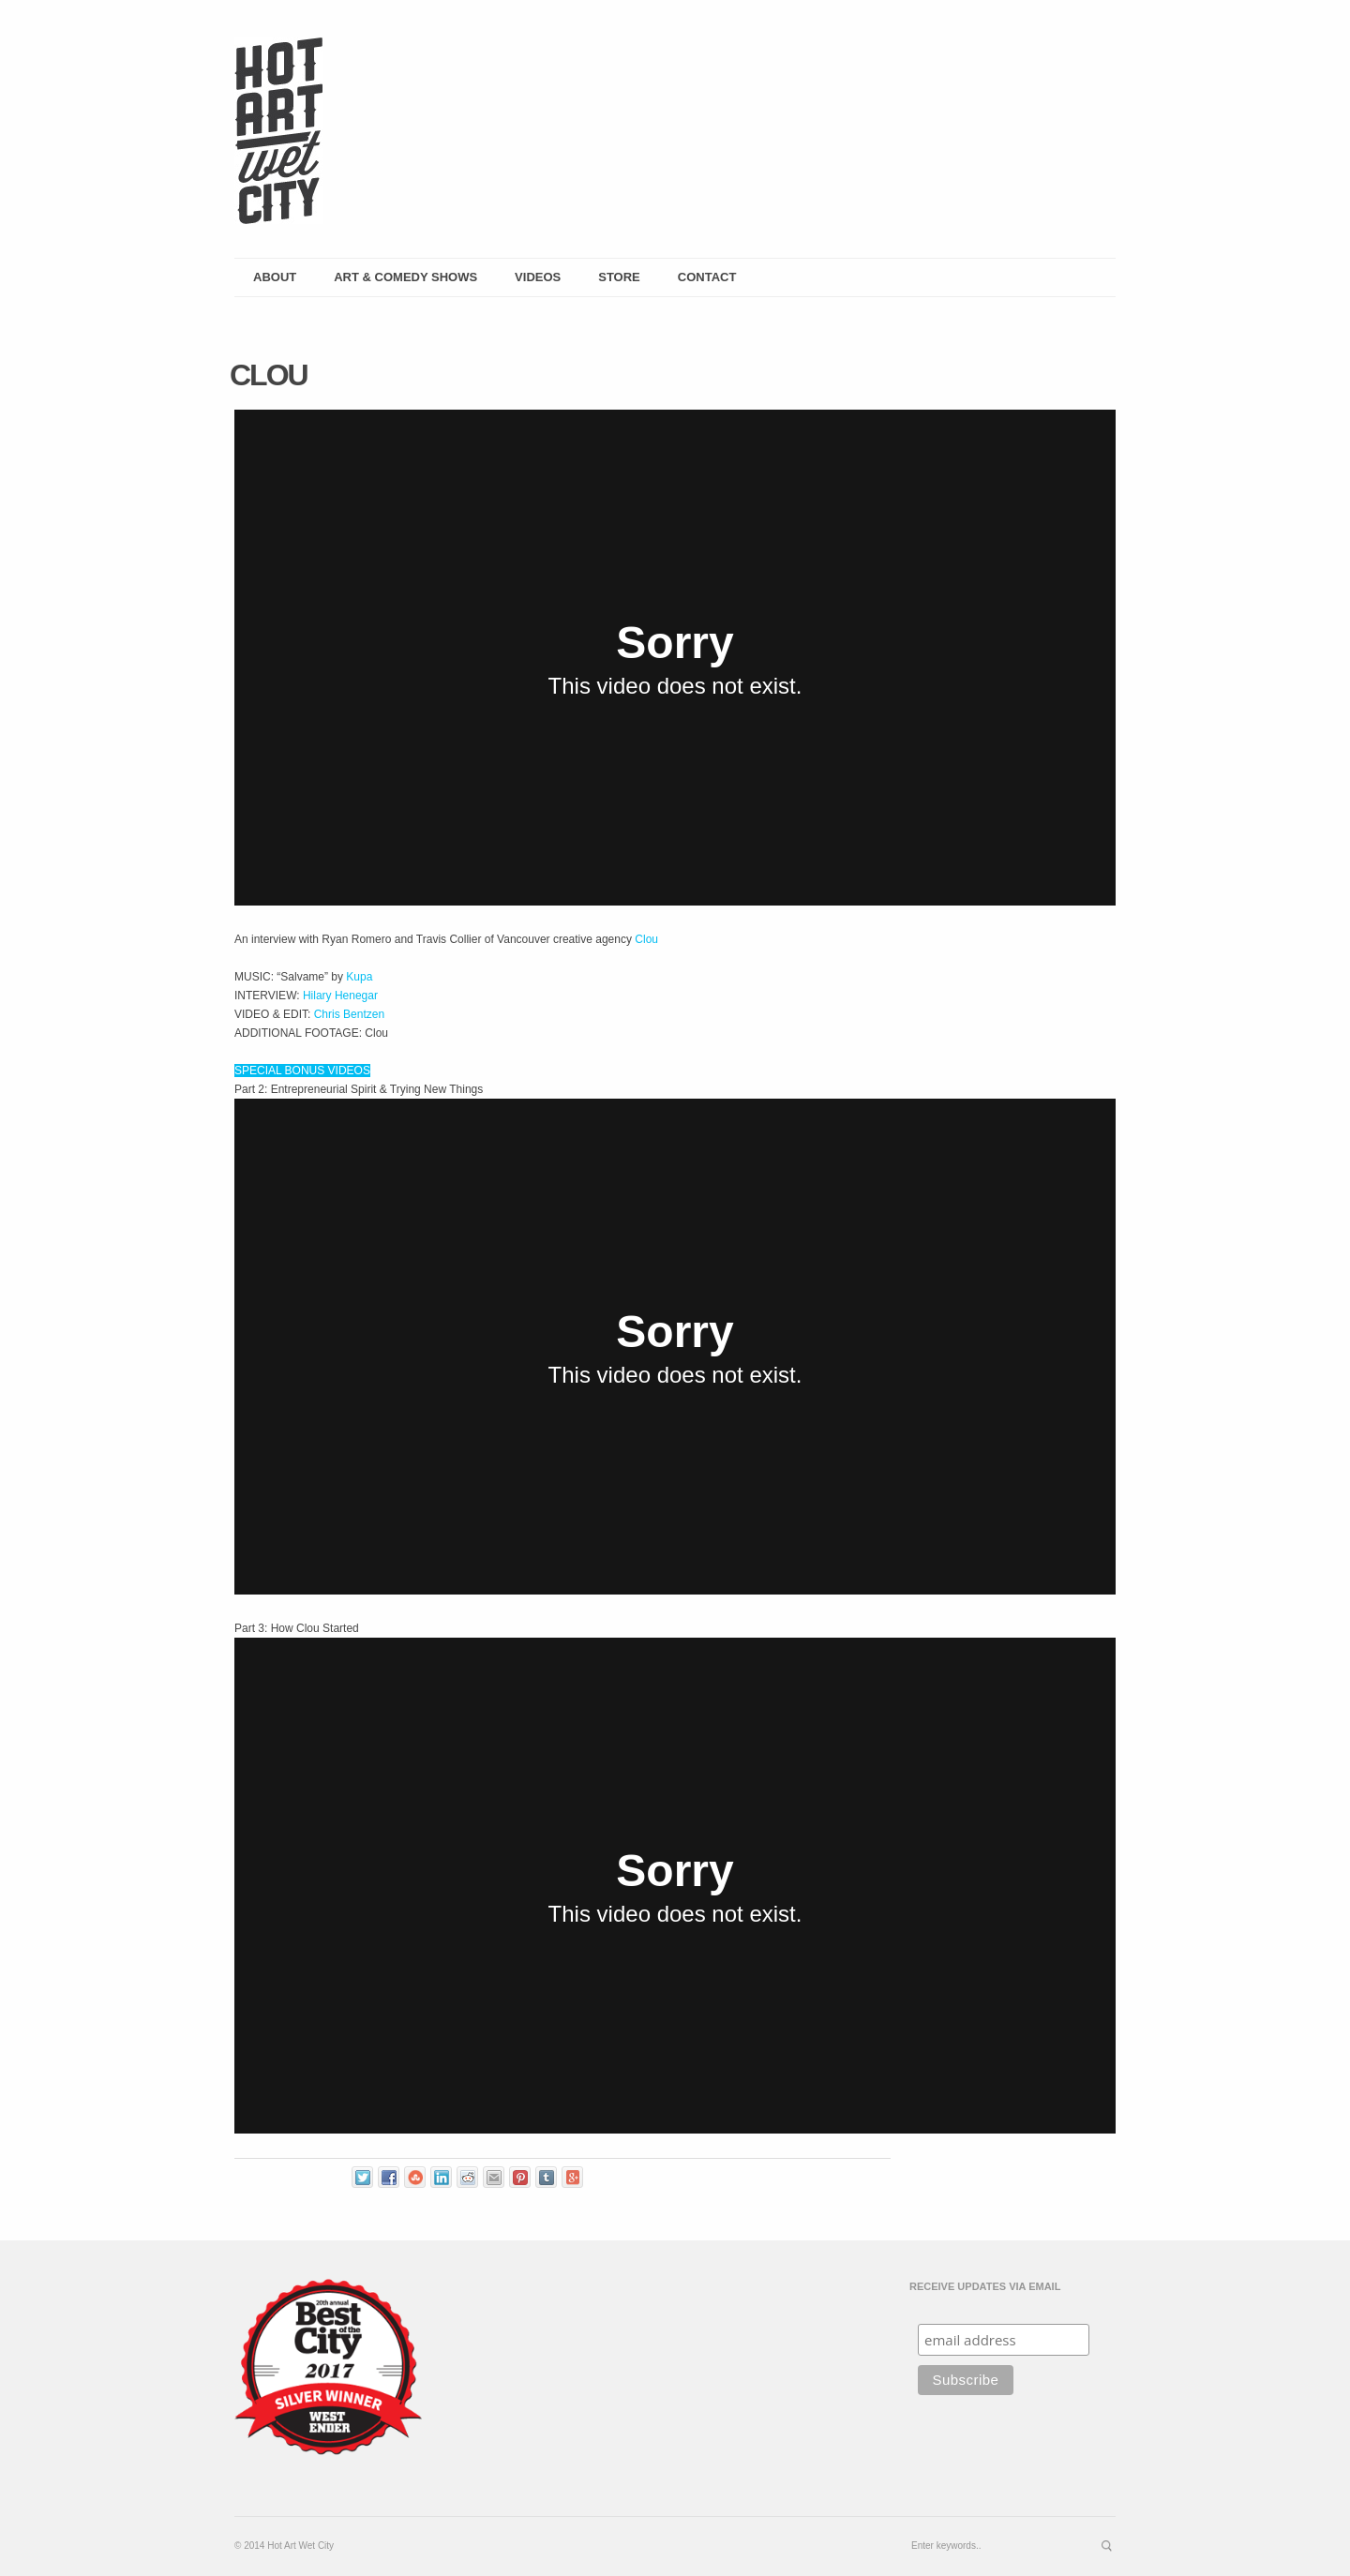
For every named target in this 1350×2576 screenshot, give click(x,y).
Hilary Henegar (340, 995)
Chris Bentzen (349, 1014)
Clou (646, 939)
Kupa (359, 976)
